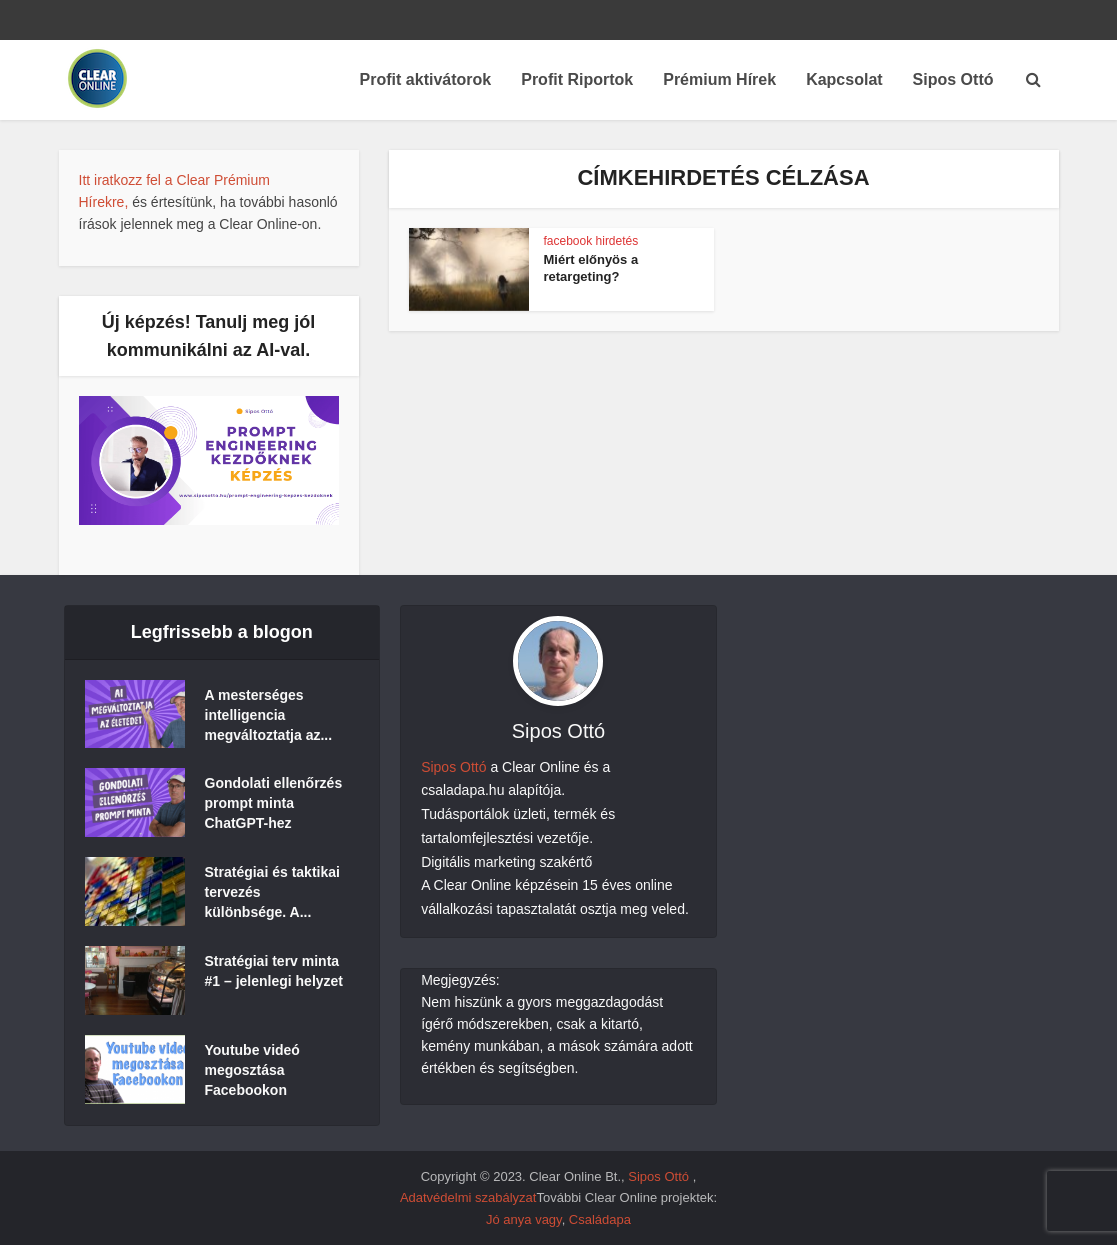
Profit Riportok (577, 79)
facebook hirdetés (591, 241)
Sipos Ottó (953, 79)
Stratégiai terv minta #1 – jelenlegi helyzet (274, 971)
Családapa (600, 1219)
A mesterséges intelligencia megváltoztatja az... (269, 715)
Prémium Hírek (719, 79)
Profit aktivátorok (426, 79)
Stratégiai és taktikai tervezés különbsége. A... (272, 892)
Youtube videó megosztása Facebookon (252, 1070)
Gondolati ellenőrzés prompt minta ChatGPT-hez (274, 803)
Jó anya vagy (524, 1219)
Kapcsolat (844, 79)
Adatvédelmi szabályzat (468, 1197)
